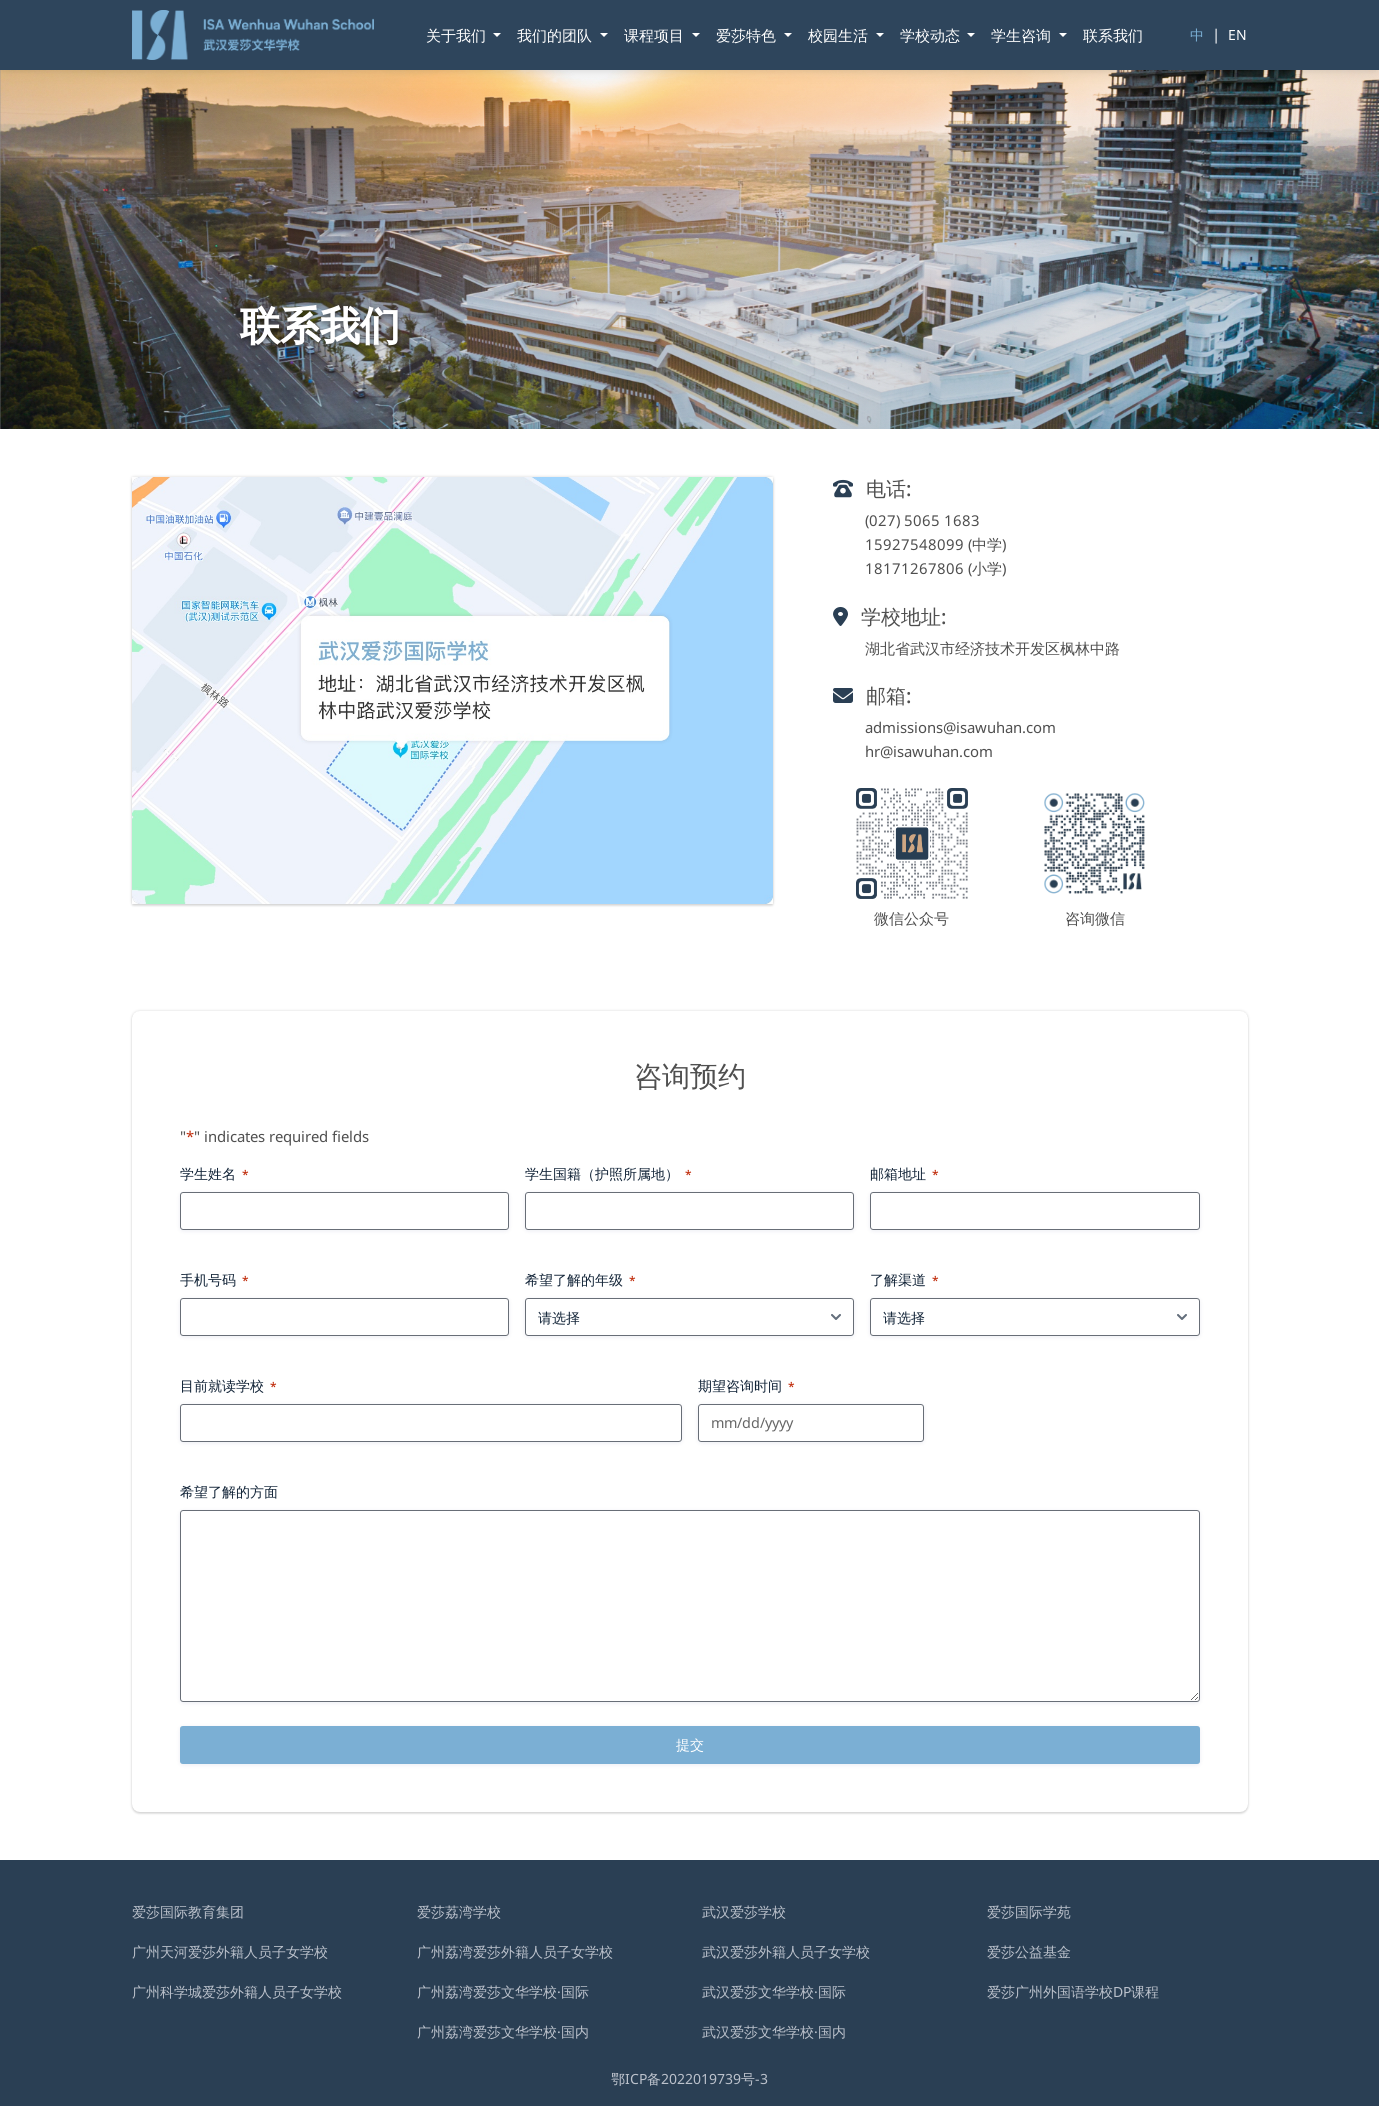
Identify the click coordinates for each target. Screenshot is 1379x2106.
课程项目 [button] (656, 35)
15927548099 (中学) (935, 544)
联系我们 (1113, 35)
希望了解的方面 (229, 1491)
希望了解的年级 (580, 1279)
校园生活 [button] (840, 35)
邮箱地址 (904, 1173)
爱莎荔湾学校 (459, 1911)
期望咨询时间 (746, 1385)
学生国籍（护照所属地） (608, 1173)
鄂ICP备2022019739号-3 (689, 2078)
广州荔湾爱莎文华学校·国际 (503, 1991)
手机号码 (214, 1279)
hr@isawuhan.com (929, 751)
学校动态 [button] (932, 35)
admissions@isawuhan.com (960, 727)
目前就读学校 (228, 1385)
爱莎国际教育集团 (188, 1911)
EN (1237, 34)
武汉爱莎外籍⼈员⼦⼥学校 (786, 1951)
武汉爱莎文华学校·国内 (774, 2031)
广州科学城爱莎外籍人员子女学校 (237, 1991)
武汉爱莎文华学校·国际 (774, 1991)
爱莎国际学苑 (1029, 1911)
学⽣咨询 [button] (1023, 35)
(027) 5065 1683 (922, 520)
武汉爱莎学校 (744, 1911)
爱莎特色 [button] (748, 35)
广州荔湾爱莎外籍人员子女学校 (515, 1951)
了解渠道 (904, 1279)
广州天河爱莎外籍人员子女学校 (230, 1951)
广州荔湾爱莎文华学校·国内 (503, 2031)
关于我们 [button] (458, 35)
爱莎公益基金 (1029, 1951)
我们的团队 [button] (556, 35)
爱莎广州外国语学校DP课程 (1073, 1991)
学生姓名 (214, 1173)
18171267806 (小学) (935, 568)
